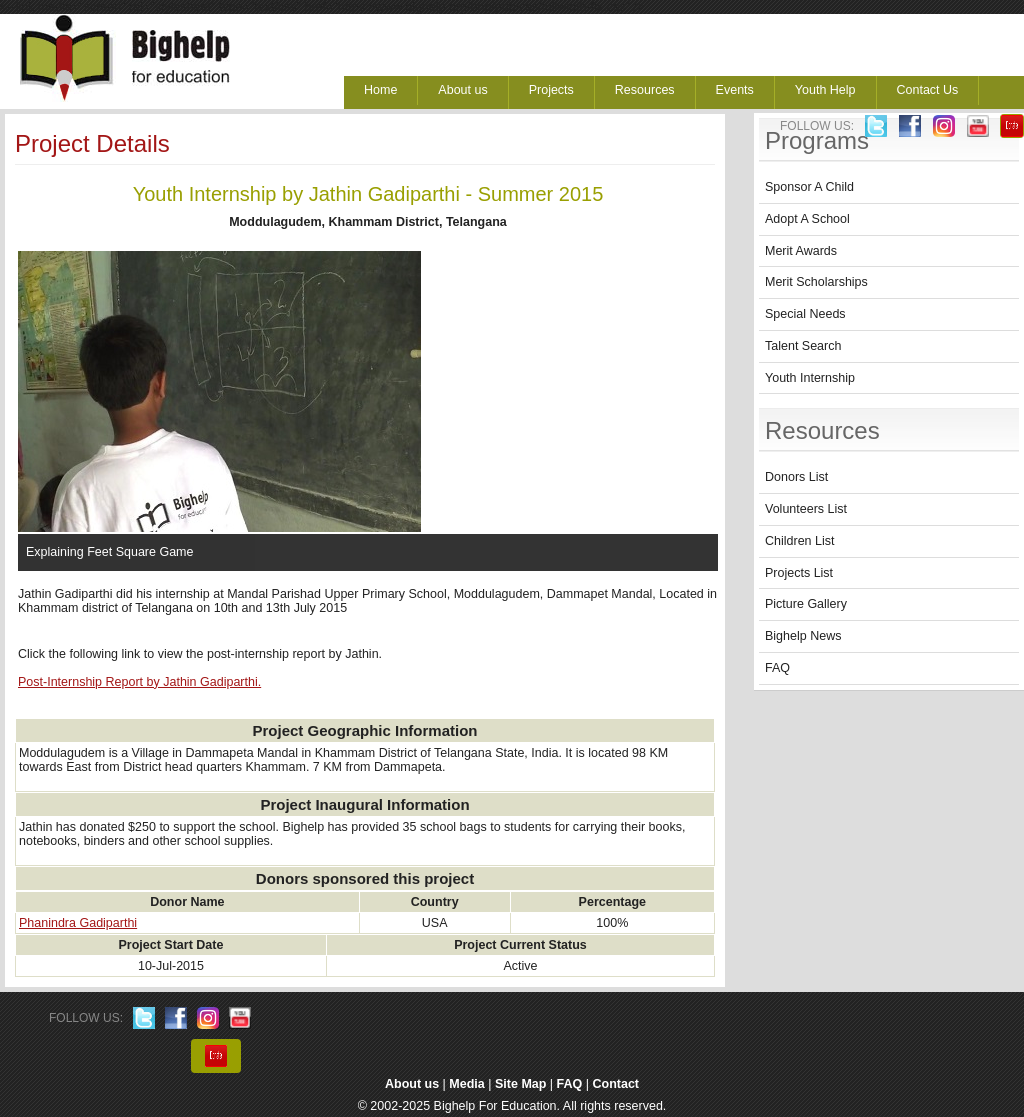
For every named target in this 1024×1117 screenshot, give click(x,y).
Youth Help (825, 90)
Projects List (799, 573)
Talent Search (803, 346)
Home (380, 90)
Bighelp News (803, 636)
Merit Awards (801, 251)
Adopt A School (807, 219)
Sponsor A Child (809, 187)
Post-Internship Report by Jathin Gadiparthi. (139, 682)
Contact (616, 1084)
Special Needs (805, 314)
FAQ (777, 668)
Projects (551, 90)
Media (466, 1084)
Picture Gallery (806, 604)
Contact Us (928, 90)
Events (735, 90)
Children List (799, 541)
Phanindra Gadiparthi (78, 923)
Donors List (796, 477)
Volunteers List (806, 509)
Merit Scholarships (816, 282)
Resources (645, 90)
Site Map (520, 1084)
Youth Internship (810, 378)
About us (462, 90)
